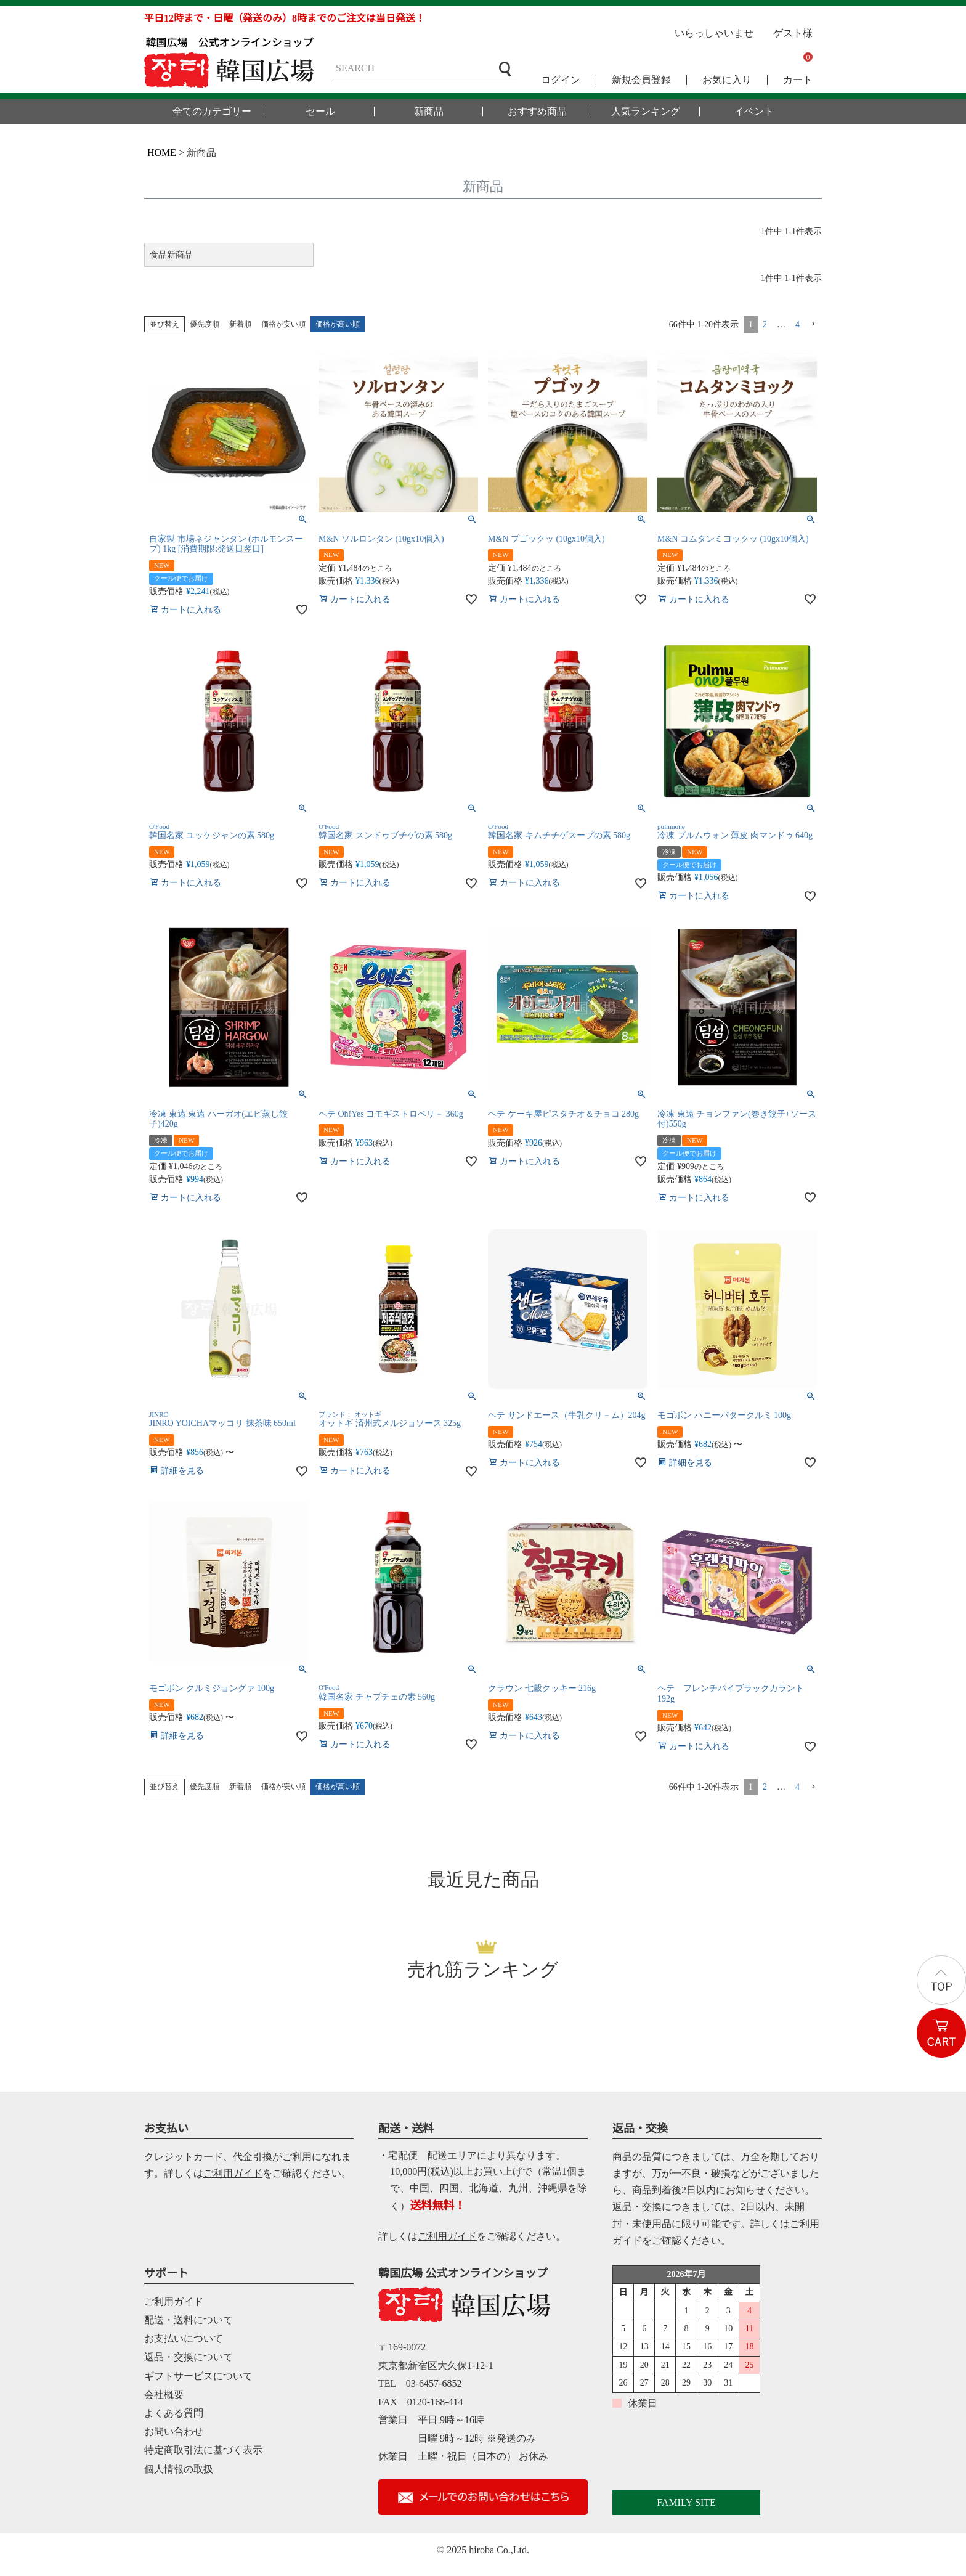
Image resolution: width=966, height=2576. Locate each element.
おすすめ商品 (537, 111)
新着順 (240, 324)
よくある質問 (173, 2413)
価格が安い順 (283, 324)
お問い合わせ (173, 2431)
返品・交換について (188, 2357)
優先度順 (204, 324)
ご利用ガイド (232, 2173)
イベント (754, 111)
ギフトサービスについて (198, 2376)
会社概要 (164, 2394)
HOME (161, 152)
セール (320, 111)
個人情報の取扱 (178, 2469)
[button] (813, 324)
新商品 (429, 111)
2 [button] (765, 324)
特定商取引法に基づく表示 (203, 2450)
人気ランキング (645, 111)
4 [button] (797, 324)
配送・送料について (188, 2320)
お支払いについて (183, 2338)
